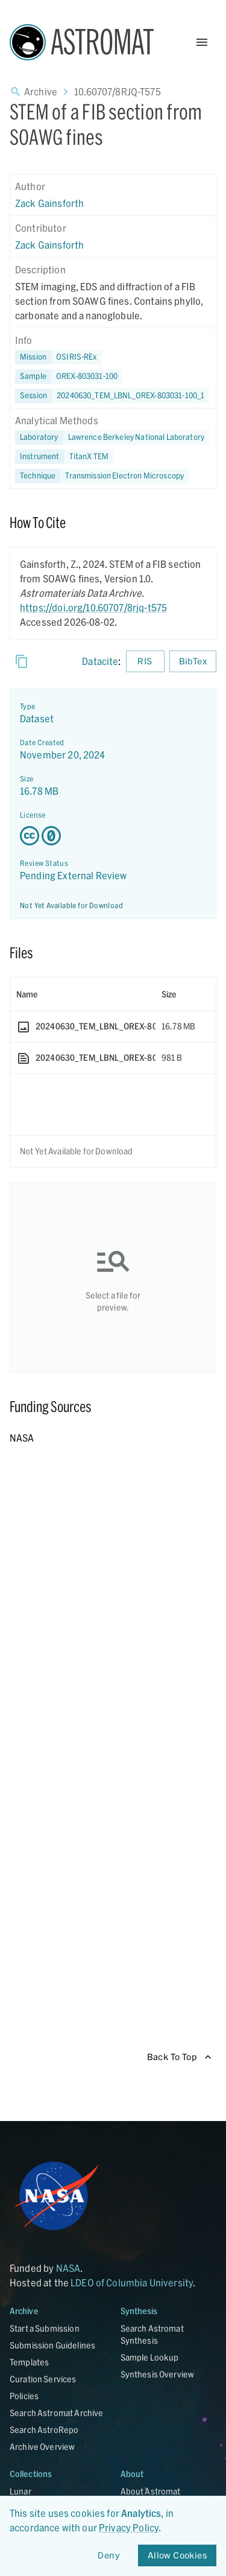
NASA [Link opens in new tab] (68, 2268)
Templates (29, 2362)
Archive (40, 91)
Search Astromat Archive (56, 2413)
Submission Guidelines (52, 2345)
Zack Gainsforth (49, 203)
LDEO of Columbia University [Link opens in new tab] (132, 2282)
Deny (109, 2556)
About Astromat (151, 2491)
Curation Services (43, 2379)
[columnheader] (82, 994)
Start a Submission (45, 2328)
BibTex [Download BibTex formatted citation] (193, 661)
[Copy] (22, 661)
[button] (68, 376)
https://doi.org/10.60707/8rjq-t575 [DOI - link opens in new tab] (93, 607)
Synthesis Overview (158, 2374)
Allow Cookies (177, 2556)
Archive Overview (42, 2446)
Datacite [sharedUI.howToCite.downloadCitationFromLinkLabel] (100, 661)
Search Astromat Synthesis (152, 2334)
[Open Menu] (201, 42)
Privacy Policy (129, 2527)
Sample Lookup (150, 2357)
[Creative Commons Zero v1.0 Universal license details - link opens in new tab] (113, 835)
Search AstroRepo (44, 2430)
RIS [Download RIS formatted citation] (145, 661)
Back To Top (179, 2057)
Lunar (20, 2491)
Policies (24, 2396)
